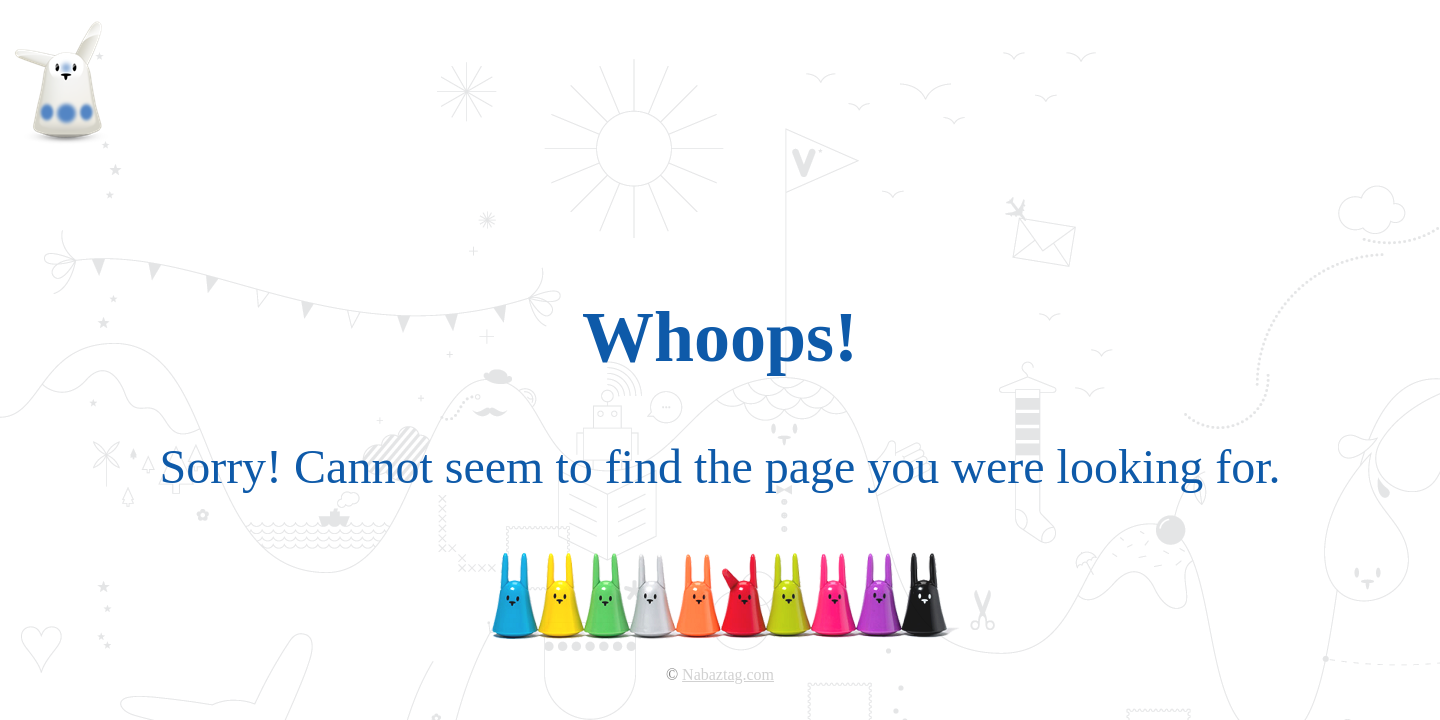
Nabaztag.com (728, 674)
